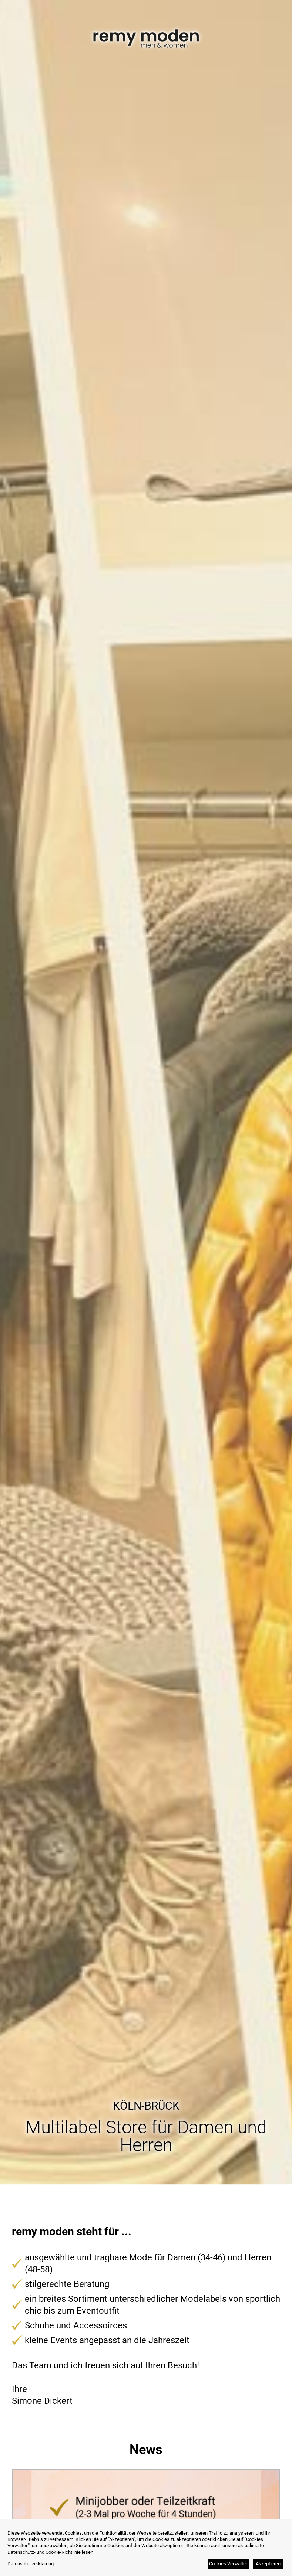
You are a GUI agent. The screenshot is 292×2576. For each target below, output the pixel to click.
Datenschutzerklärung (30, 2563)
